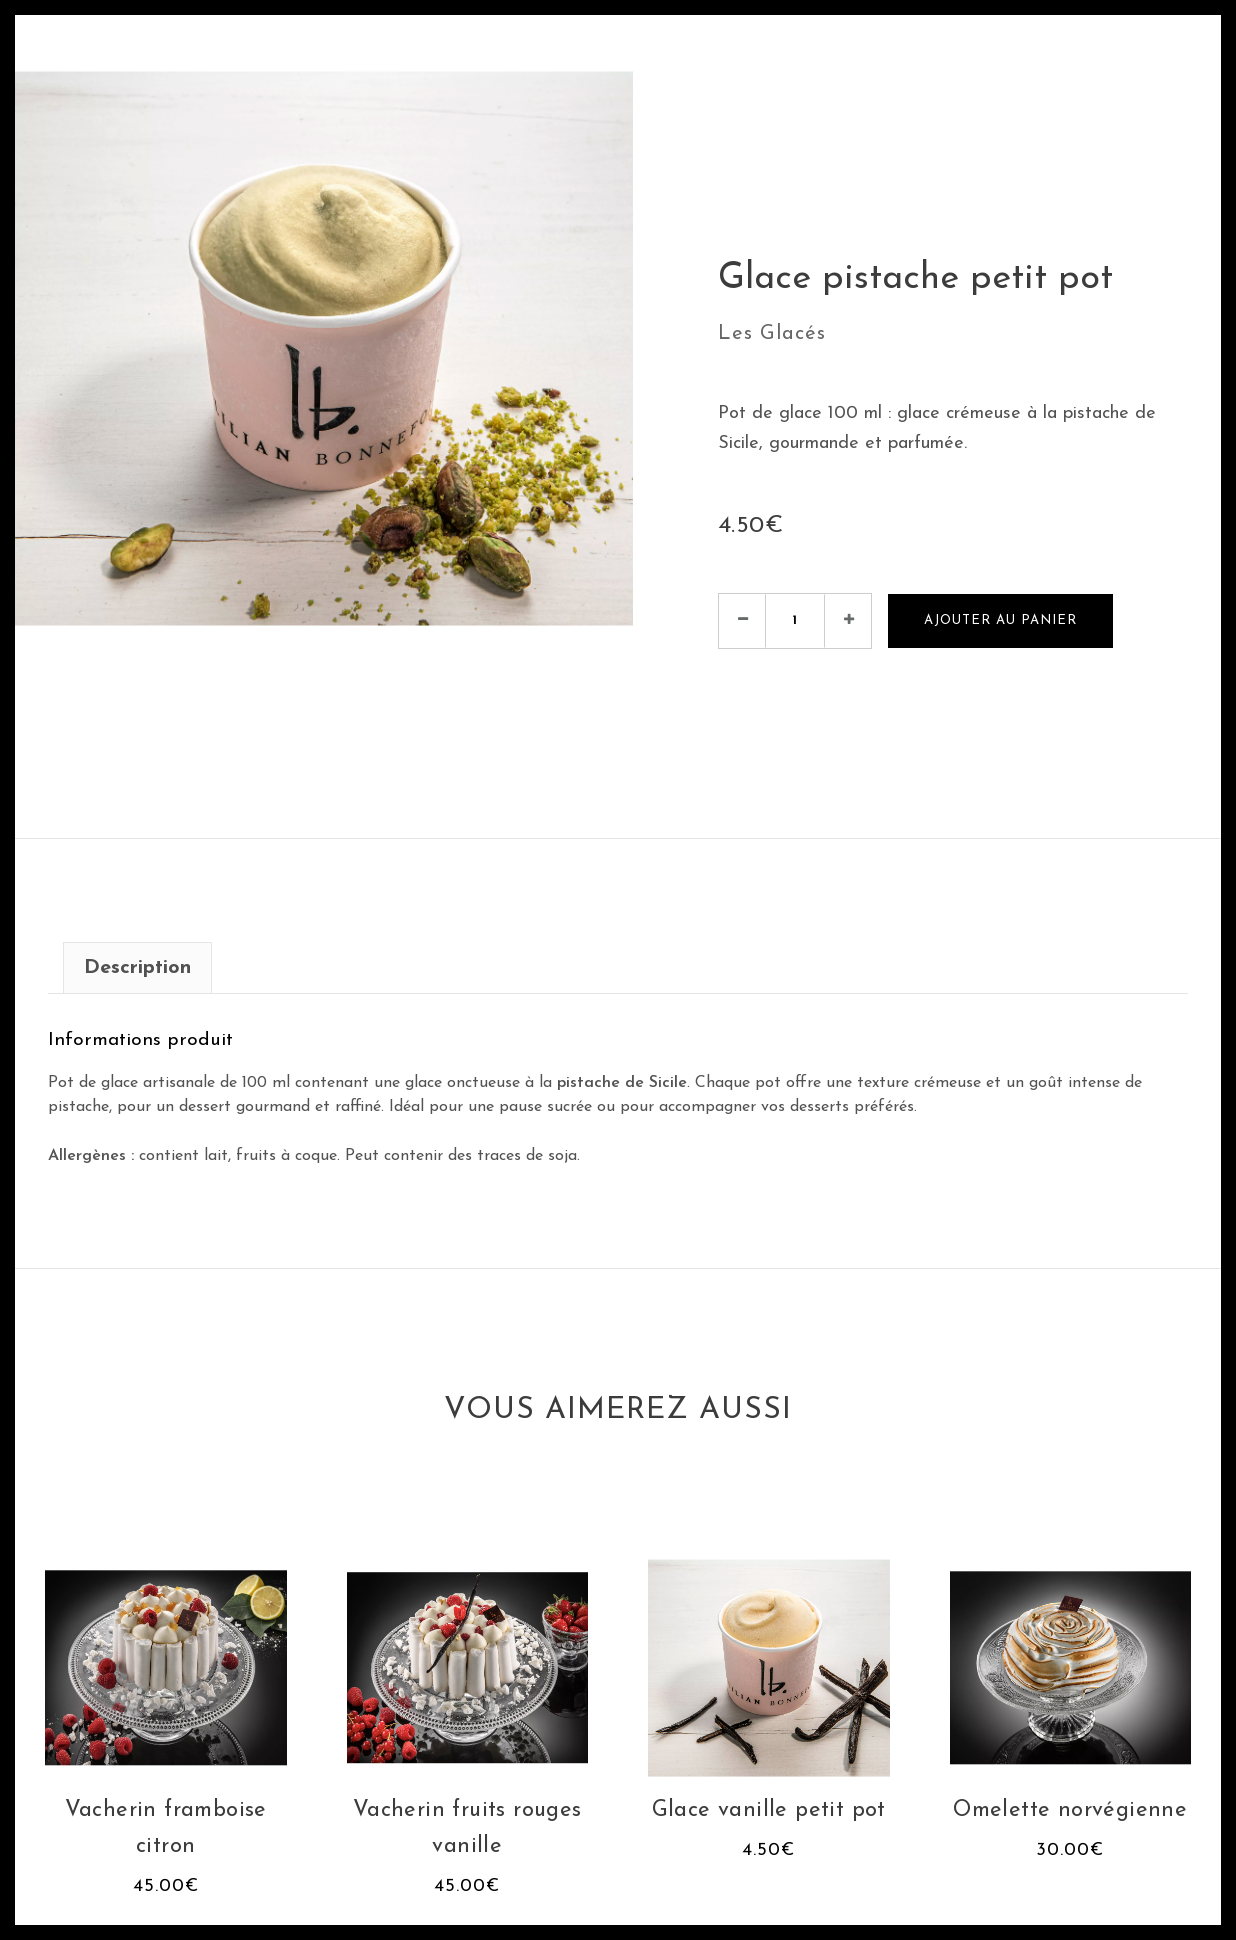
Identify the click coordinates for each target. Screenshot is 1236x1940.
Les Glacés (772, 334)
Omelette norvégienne (1070, 1810)
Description (137, 968)
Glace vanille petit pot (769, 1810)
